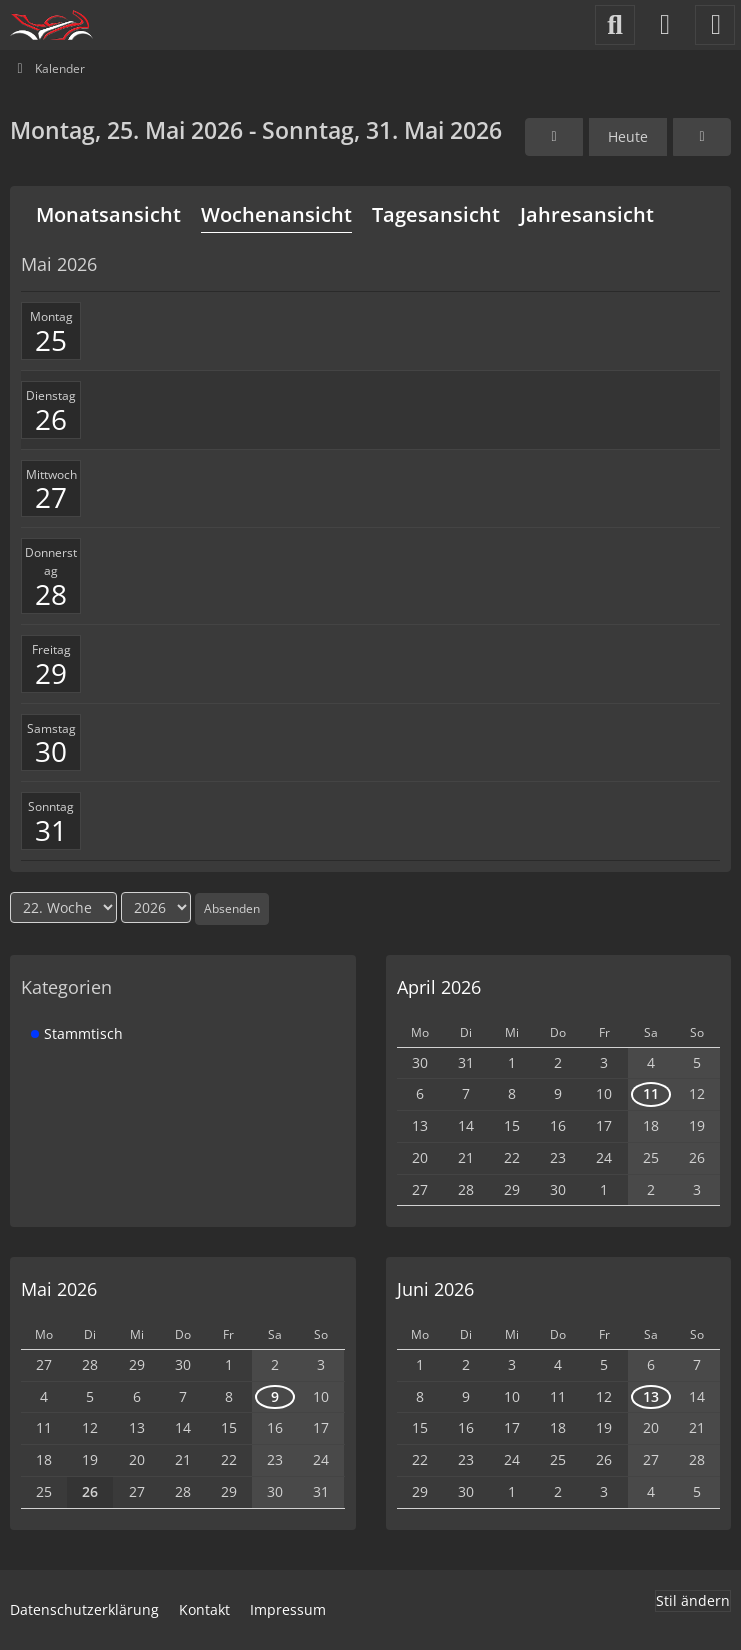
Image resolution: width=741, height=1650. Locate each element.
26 (51, 419)
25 (51, 340)
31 (51, 830)
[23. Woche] (702, 137)
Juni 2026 (435, 1289)
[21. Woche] (554, 137)
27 (51, 497)
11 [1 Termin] (651, 1093)
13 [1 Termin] (651, 1396)
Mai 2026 (59, 1289)
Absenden (232, 908)
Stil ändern (693, 1600)
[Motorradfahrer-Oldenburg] (51, 25)
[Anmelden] (665, 25)
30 (51, 751)
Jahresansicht (587, 214)
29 (51, 673)
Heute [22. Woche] (628, 136)
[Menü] (715, 25)
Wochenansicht (276, 214)
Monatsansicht (108, 214)
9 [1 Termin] (275, 1396)
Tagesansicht (436, 214)
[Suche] (615, 25)
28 (51, 594)
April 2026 (439, 987)
